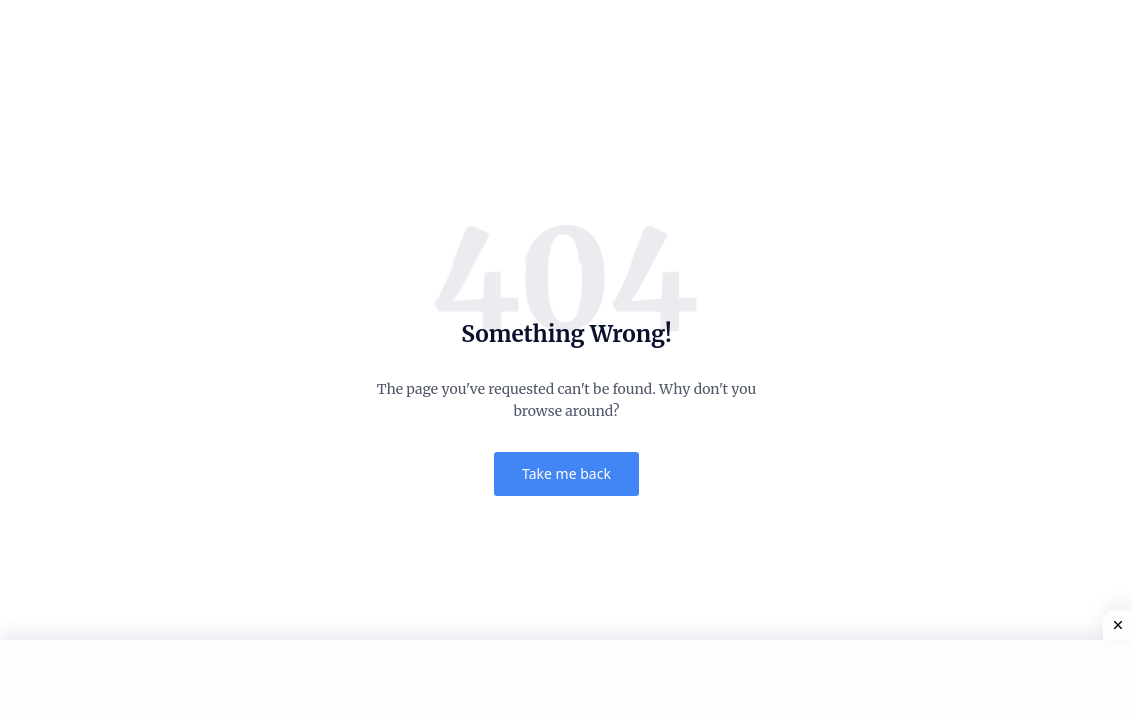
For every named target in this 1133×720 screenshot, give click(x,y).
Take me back (566, 473)
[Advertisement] (566, 680)
